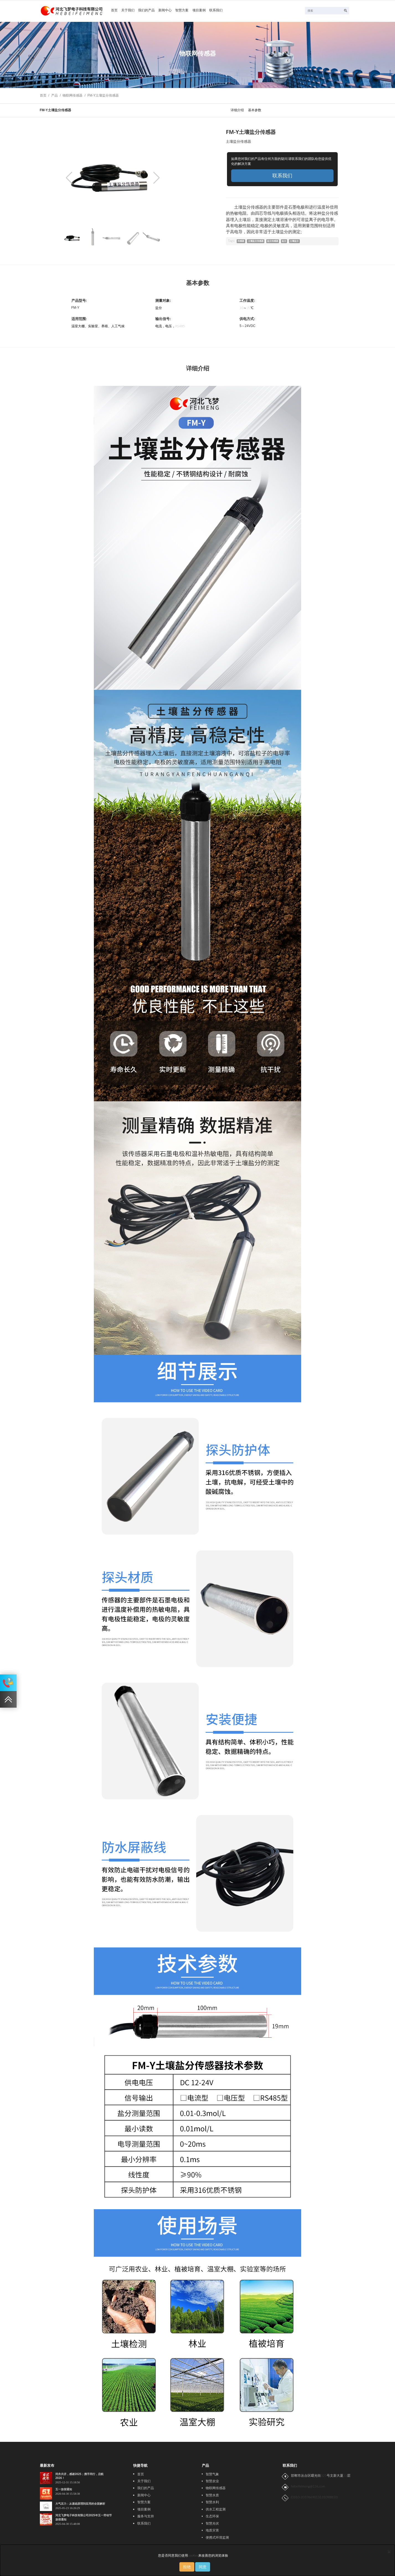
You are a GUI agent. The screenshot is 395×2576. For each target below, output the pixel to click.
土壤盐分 (302, 241)
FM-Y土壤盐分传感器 (103, 95)
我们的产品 (150, 11)
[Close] (389, 2551)
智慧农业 (212, 2481)
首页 (114, 11)
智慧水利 (212, 2502)
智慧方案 (189, 11)
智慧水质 (212, 2495)
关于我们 (130, 11)
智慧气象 (212, 2474)
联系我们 (226, 11)
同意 (202, 2567)
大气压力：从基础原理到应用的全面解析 (80, 2503)
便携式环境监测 (217, 2537)
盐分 (290, 241)
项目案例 (207, 11)
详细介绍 (237, 110)
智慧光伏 (212, 2523)
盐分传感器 (277, 241)
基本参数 (254, 110)
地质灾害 (212, 2530)
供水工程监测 (216, 2509)
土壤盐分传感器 (258, 241)
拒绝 (187, 2567)
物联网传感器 (72, 95)
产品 (54, 95)
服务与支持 (145, 2516)
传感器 (241, 241)
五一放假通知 (63, 2489)
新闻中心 (170, 11)
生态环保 (212, 2516)
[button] (156, 178)
